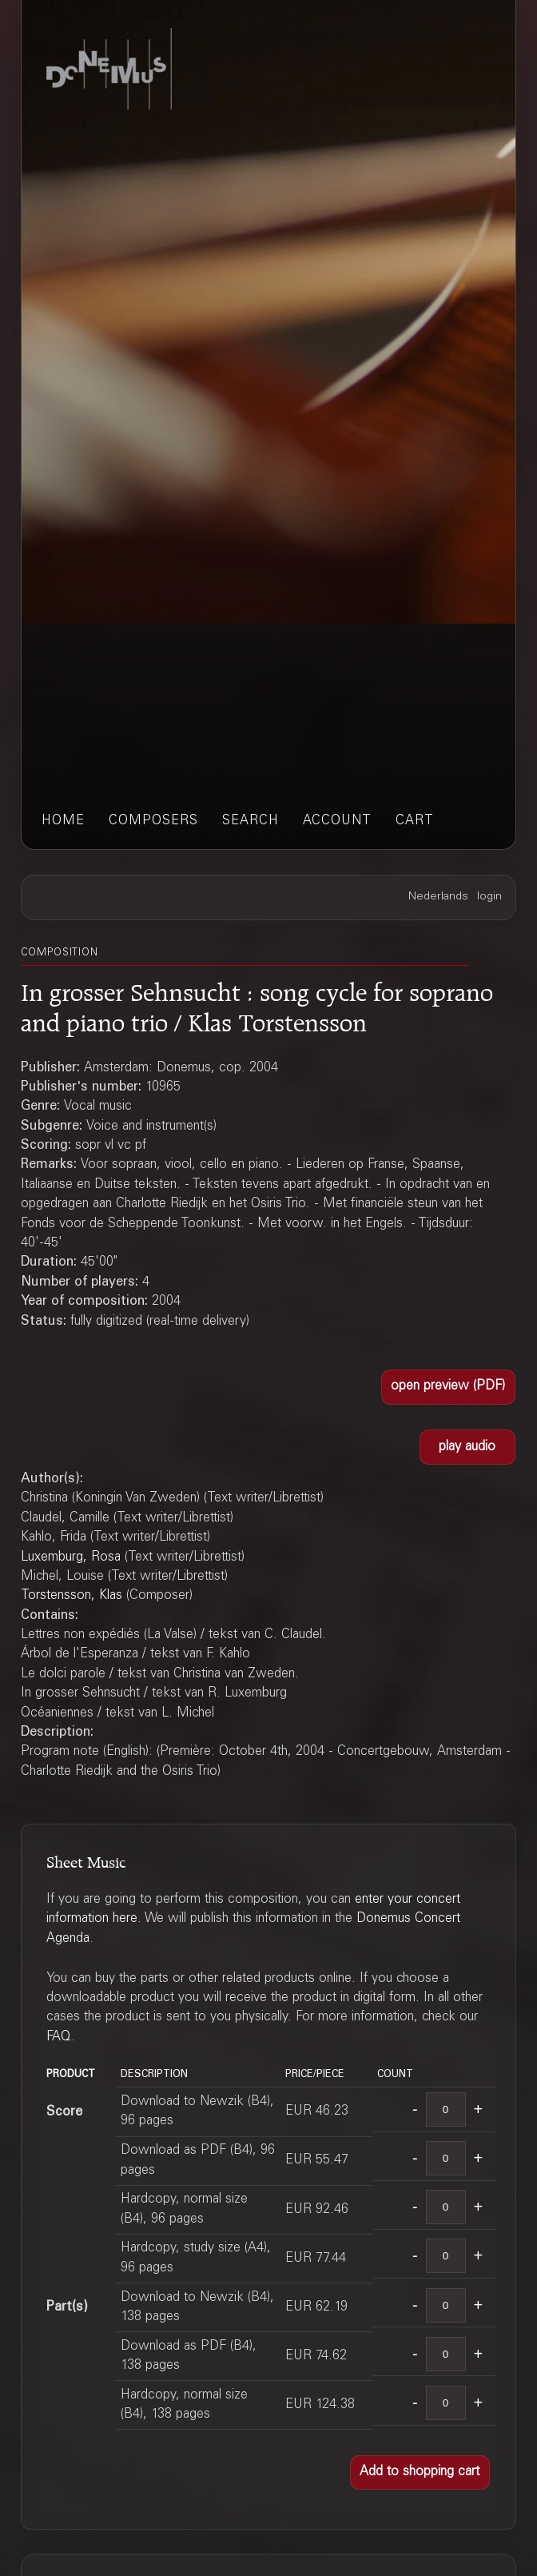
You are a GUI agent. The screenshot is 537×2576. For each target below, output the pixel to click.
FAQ (58, 2037)
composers (153, 821)
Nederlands (438, 897)
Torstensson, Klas (71, 1595)
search (250, 821)
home (63, 821)
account (337, 821)
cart (415, 821)
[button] (448, 1387)
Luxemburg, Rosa (71, 1557)
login (489, 897)
